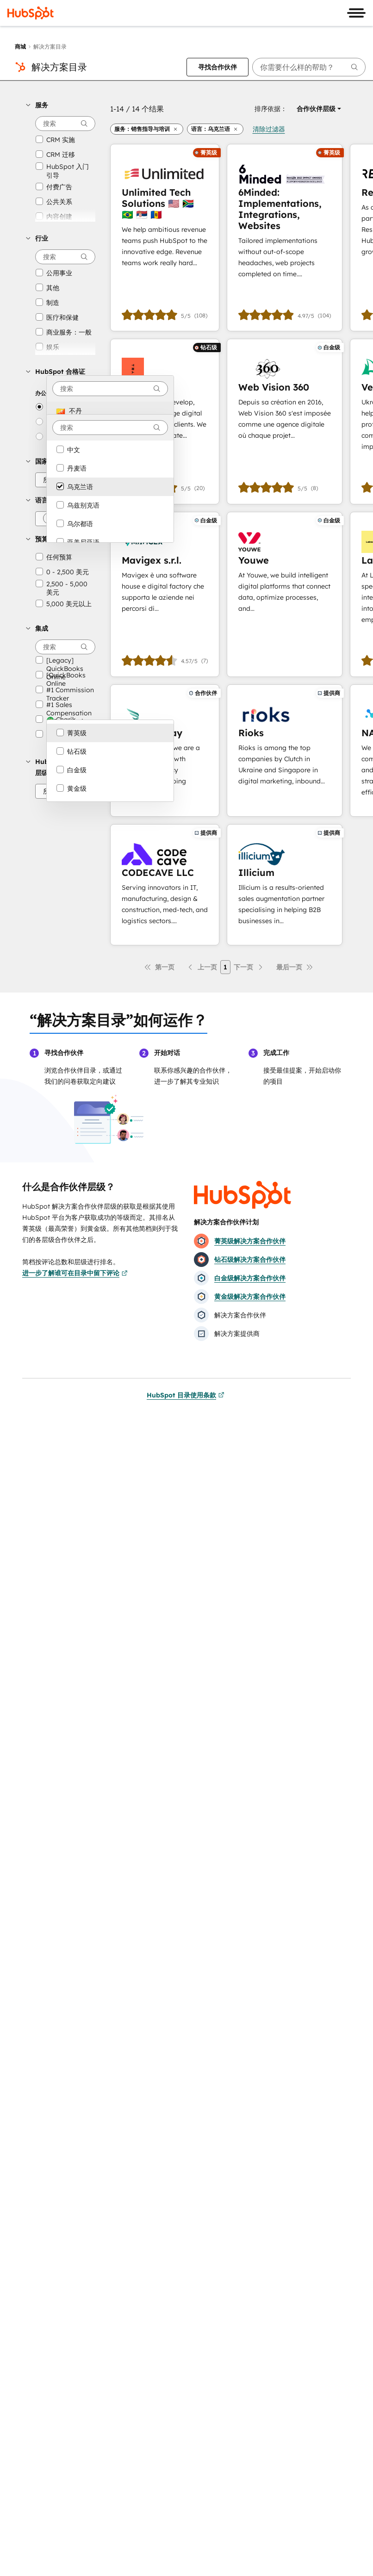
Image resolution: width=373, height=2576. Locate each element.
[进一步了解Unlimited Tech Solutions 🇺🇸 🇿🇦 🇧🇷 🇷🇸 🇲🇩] (164, 237)
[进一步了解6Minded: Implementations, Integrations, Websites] (284, 237)
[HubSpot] (30, 13)
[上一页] (201, 967)
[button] (60, 105)
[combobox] (110, 388)
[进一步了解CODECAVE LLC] (164, 884)
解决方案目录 (59, 67)
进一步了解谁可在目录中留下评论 (75, 1273)
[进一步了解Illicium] (284, 884)
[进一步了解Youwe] (284, 594)
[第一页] (159, 967)
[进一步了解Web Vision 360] (284, 421)
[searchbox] (309, 67)
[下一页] (248, 967)
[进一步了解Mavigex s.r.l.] (164, 594)
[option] (110, 411)
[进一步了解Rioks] (284, 750)
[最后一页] (295, 967)
